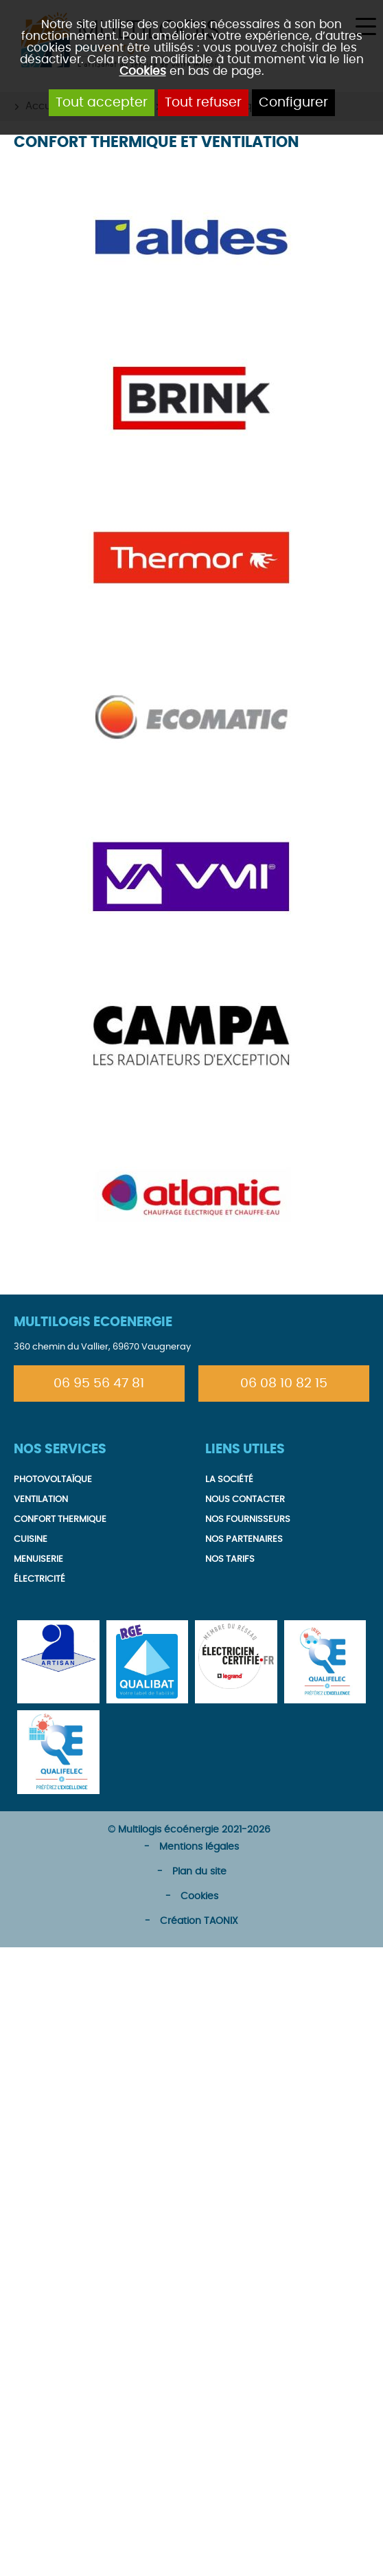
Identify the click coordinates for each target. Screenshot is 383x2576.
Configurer (293, 102)
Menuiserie (38, 1559)
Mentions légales (199, 1847)
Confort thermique (60, 1519)
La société (229, 1479)
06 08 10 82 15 (283, 1383)
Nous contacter (245, 1499)
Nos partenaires (244, 1539)
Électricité (39, 1579)
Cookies (142, 71)
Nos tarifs (230, 1559)
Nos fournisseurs (247, 1519)
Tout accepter (102, 102)
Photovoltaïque (53, 1479)
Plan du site (199, 1872)
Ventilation (41, 1499)
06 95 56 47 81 (99, 1383)
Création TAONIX (199, 1921)
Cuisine (30, 1539)
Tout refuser (203, 102)
